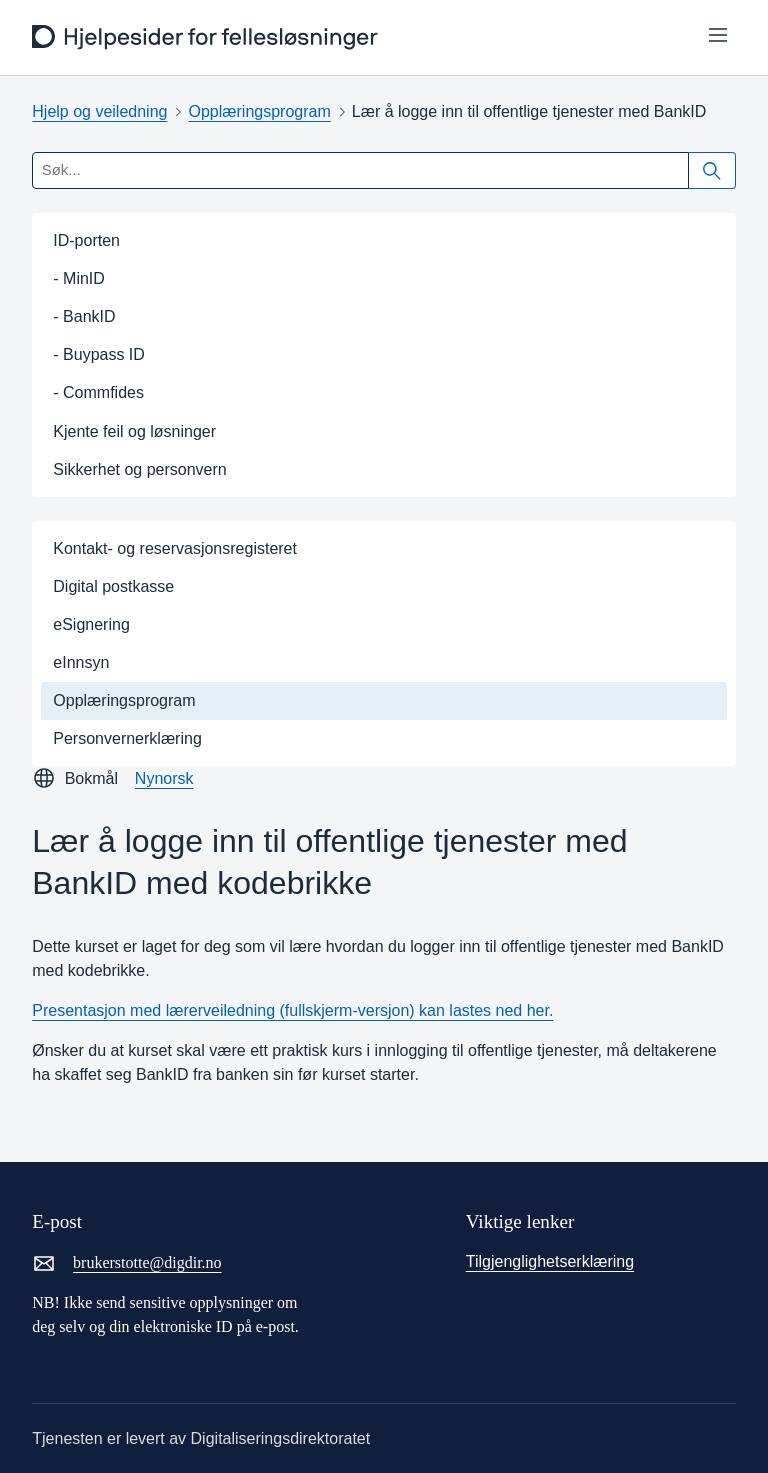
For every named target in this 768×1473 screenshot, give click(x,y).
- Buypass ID (99, 354)
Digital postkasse (113, 586)
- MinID (79, 278)
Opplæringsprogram (259, 111)
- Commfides (98, 392)
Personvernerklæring (127, 738)
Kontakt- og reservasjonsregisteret (175, 548)
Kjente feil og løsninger (134, 431)
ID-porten (86, 240)
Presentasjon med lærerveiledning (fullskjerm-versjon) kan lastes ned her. (292, 1010)
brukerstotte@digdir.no (126, 1263)
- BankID (84, 316)
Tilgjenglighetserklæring (550, 1261)
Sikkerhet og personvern (139, 469)
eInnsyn (81, 662)
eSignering (91, 624)
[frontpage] (207, 37)
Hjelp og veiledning (99, 111)
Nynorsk (164, 778)
